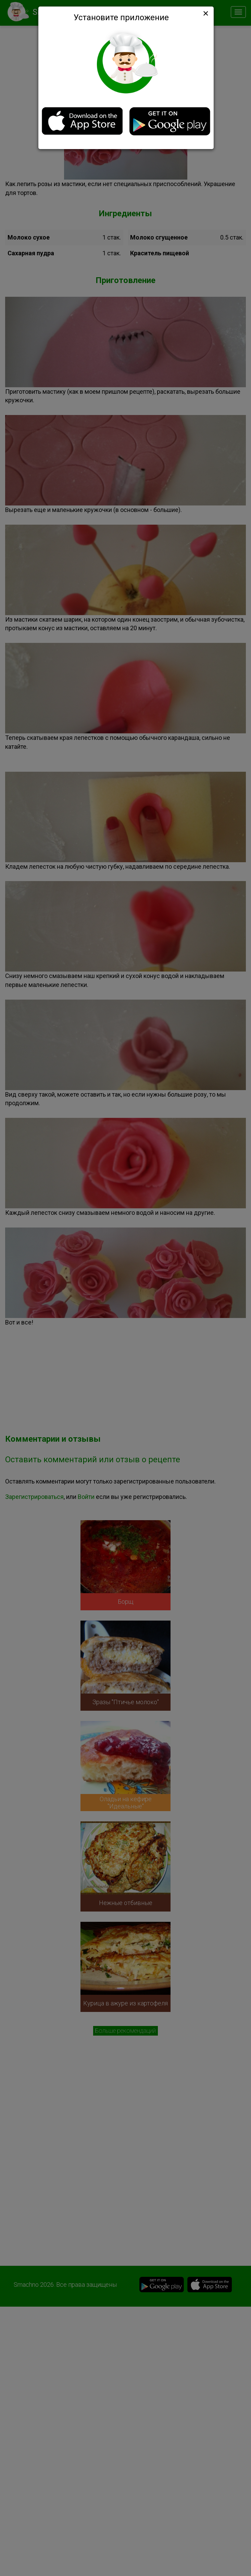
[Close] (205, 13)
